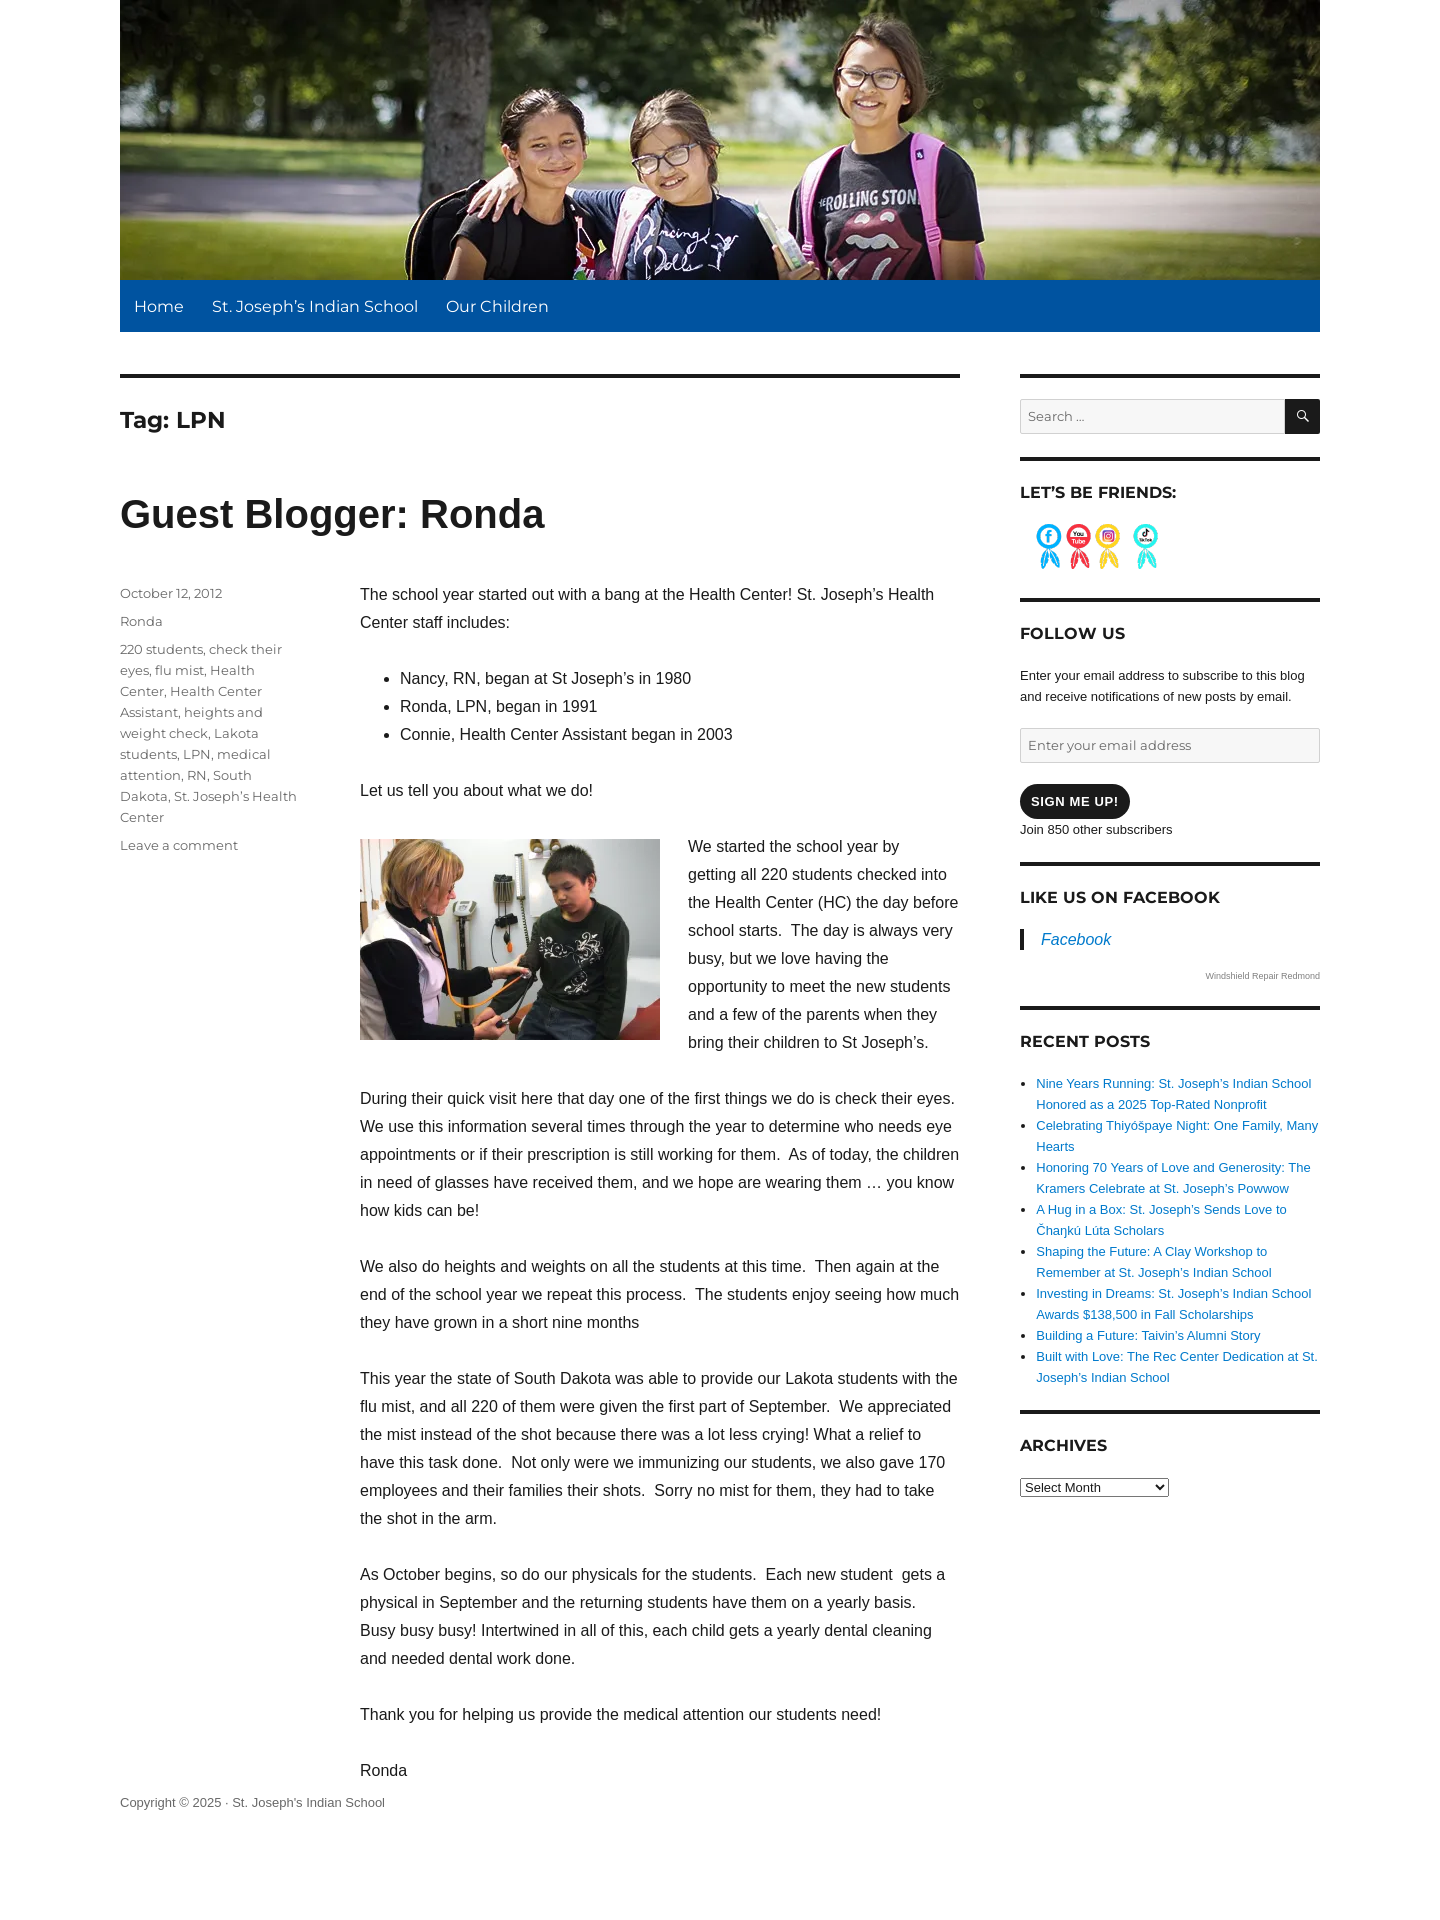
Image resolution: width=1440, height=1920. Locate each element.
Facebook (1076, 939)
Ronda (141, 621)
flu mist (179, 670)
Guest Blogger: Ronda (332, 514)
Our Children (497, 306)
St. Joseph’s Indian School (315, 306)
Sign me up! (1075, 801)
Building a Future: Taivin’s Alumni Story (1148, 1335)
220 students (161, 649)
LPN (197, 754)
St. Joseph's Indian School (308, 1802)
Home (159, 306)
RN (197, 775)
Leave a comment (179, 845)
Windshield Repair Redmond (1262, 976)
